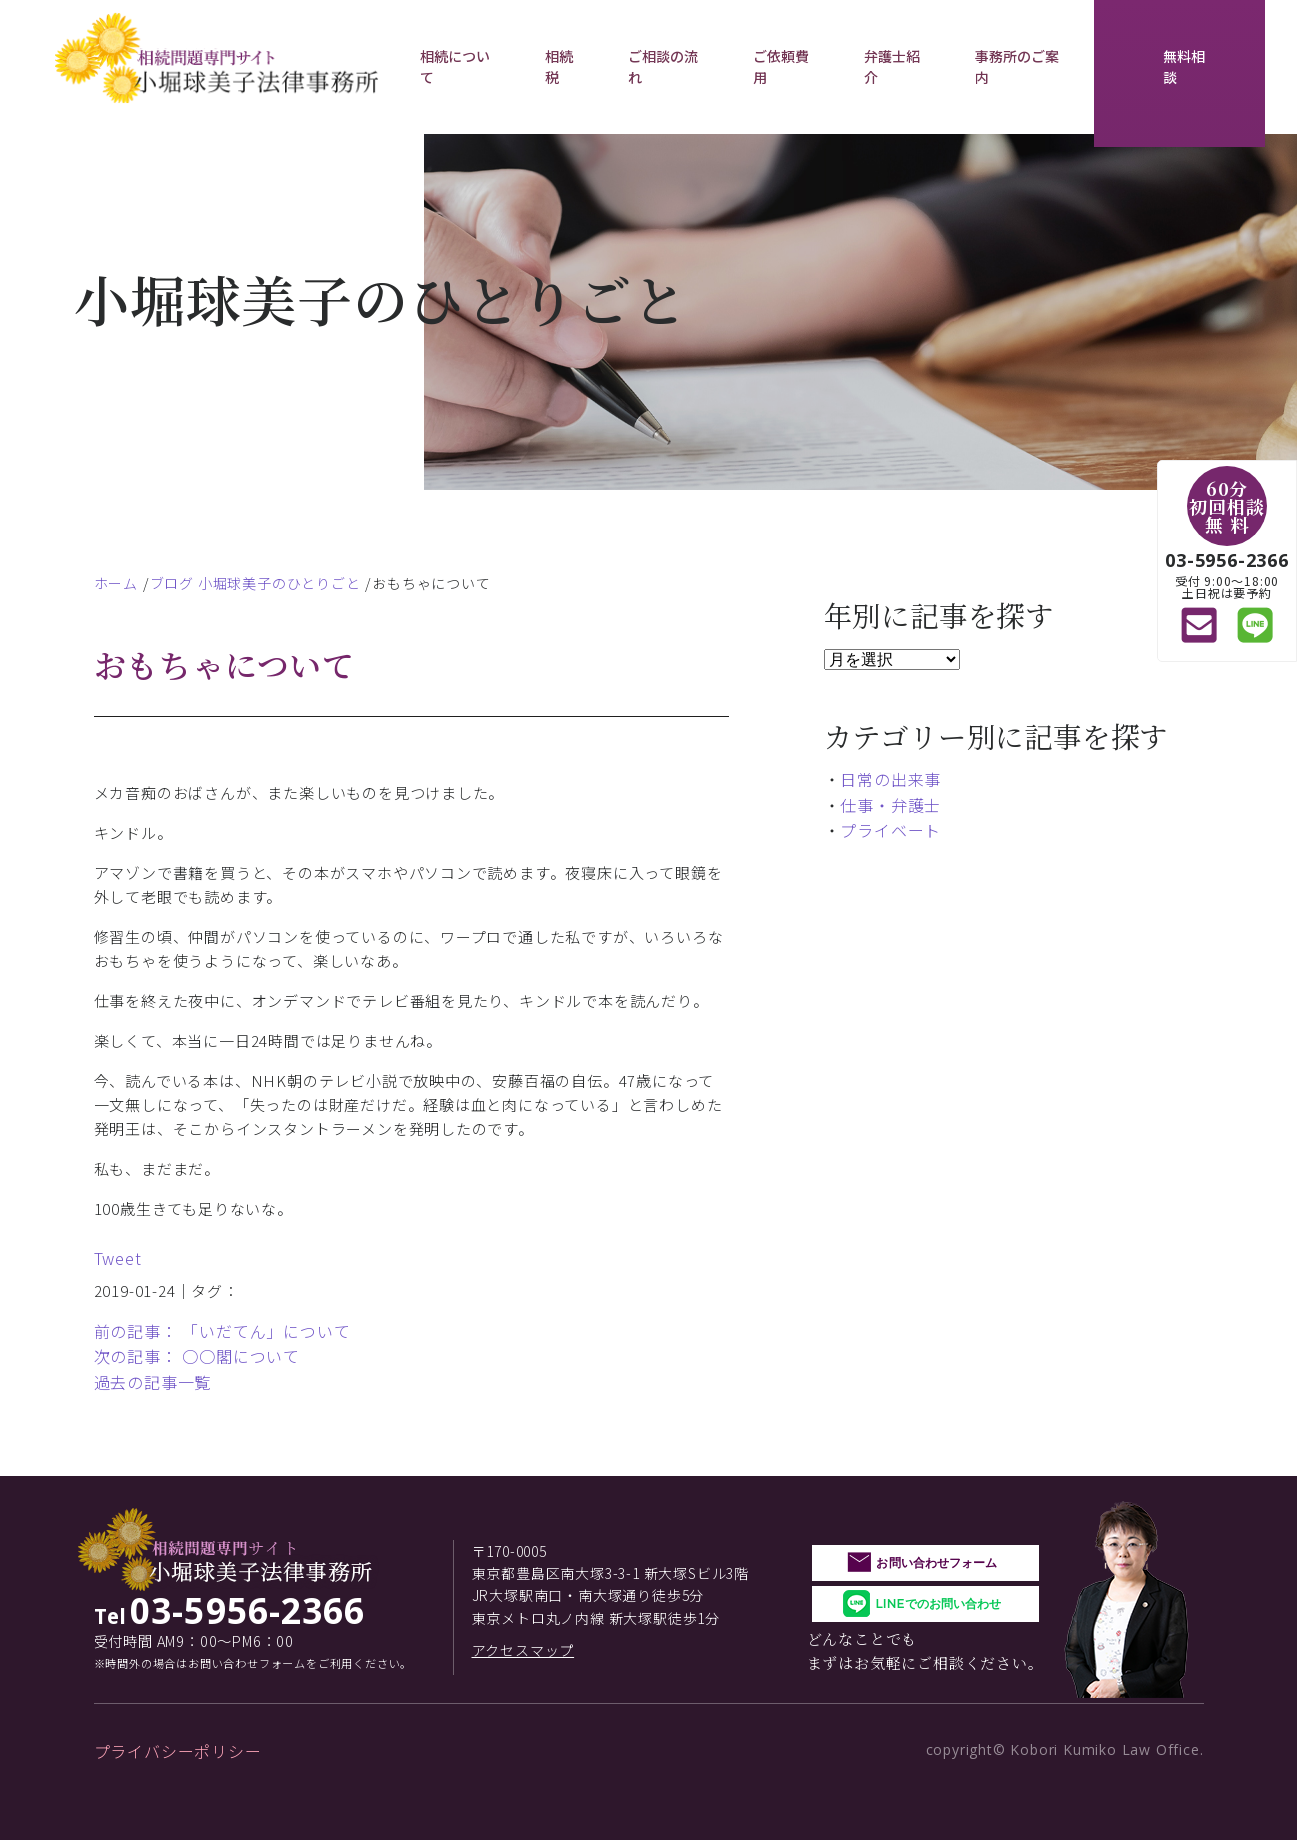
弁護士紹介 (892, 66)
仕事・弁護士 (890, 805)
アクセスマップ (523, 1650)
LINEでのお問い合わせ (938, 1603)
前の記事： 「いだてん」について (222, 1331)
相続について (455, 66)
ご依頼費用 (781, 66)
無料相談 (1184, 66)
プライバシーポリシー (178, 1751)
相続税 (559, 66)
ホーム (116, 583)
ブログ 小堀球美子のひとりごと (255, 583)
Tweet (118, 1258)
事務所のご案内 (1017, 66)
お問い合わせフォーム (936, 1562)
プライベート (890, 830)
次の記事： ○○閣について (197, 1356)
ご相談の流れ (663, 66)
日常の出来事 (890, 779)
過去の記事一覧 (153, 1382)
